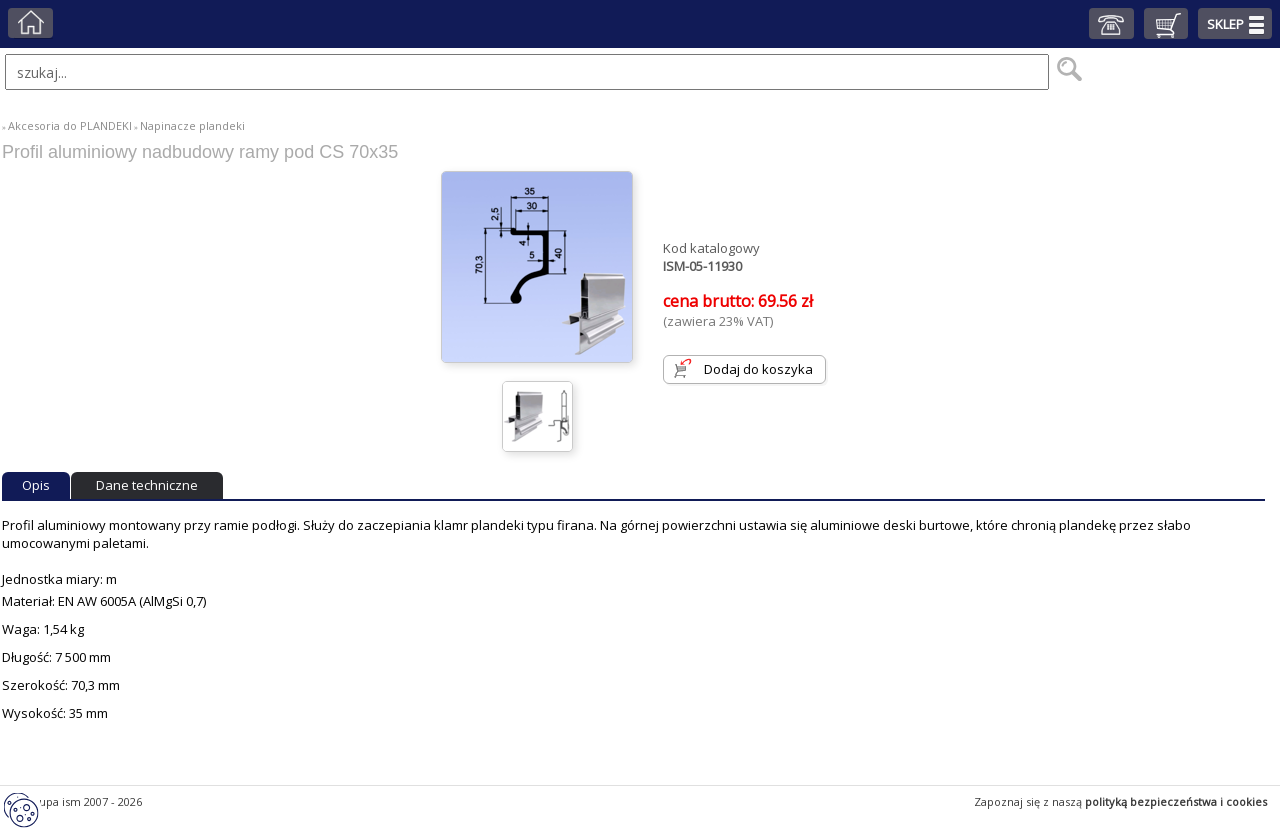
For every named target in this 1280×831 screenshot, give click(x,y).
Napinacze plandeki (192, 125)
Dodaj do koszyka (758, 369)
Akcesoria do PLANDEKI (70, 125)
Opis (36, 485)
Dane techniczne (147, 485)
